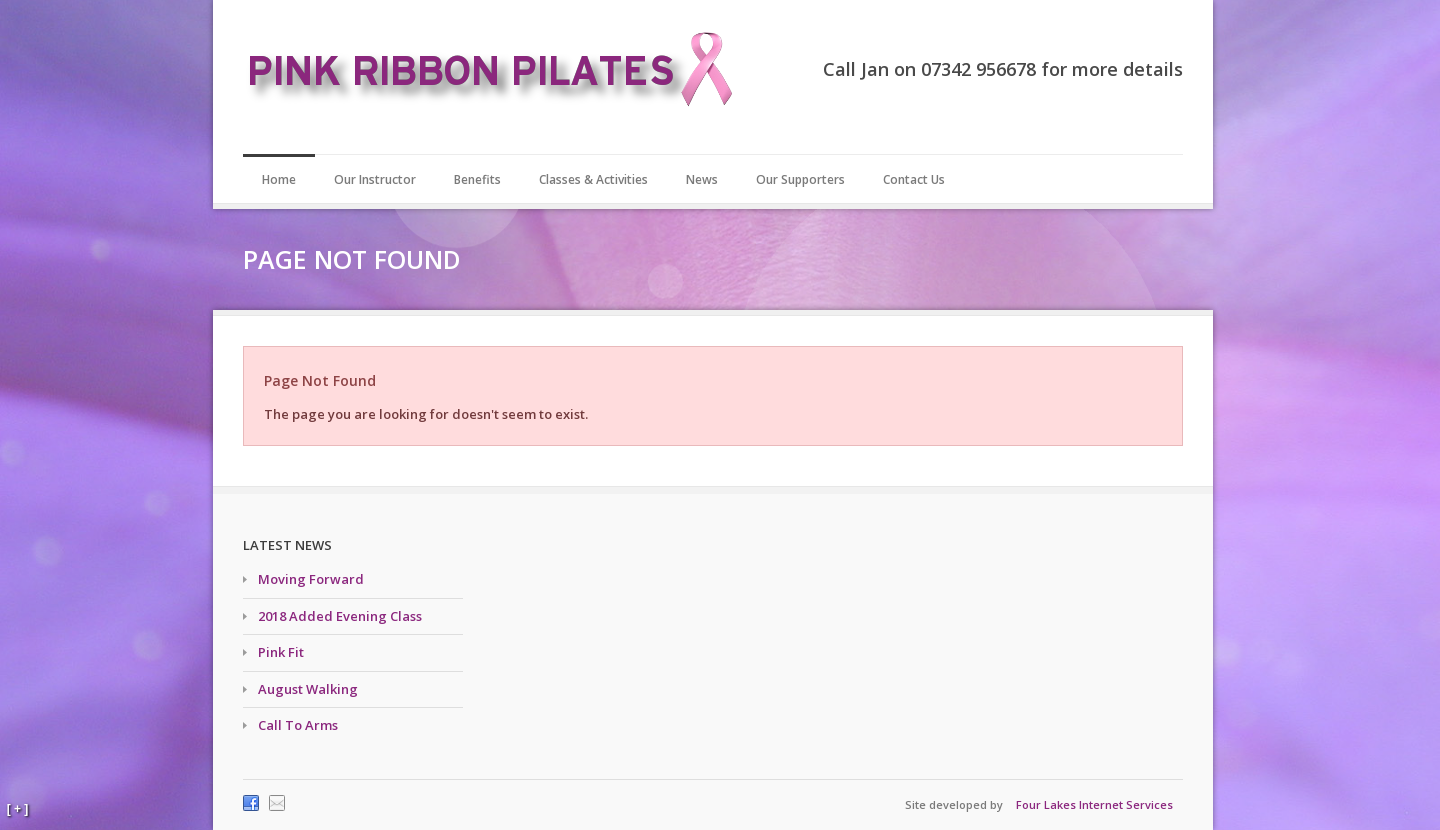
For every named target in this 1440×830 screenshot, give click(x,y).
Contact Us (914, 179)
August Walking (308, 689)
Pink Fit (281, 652)
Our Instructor (375, 179)
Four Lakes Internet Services (1094, 804)
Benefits (477, 179)
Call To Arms (298, 725)
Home (279, 179)
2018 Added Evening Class (340, 616)
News (702, 179)
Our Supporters (800, 179)
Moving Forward (311, 579)
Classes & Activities (593, 179)
